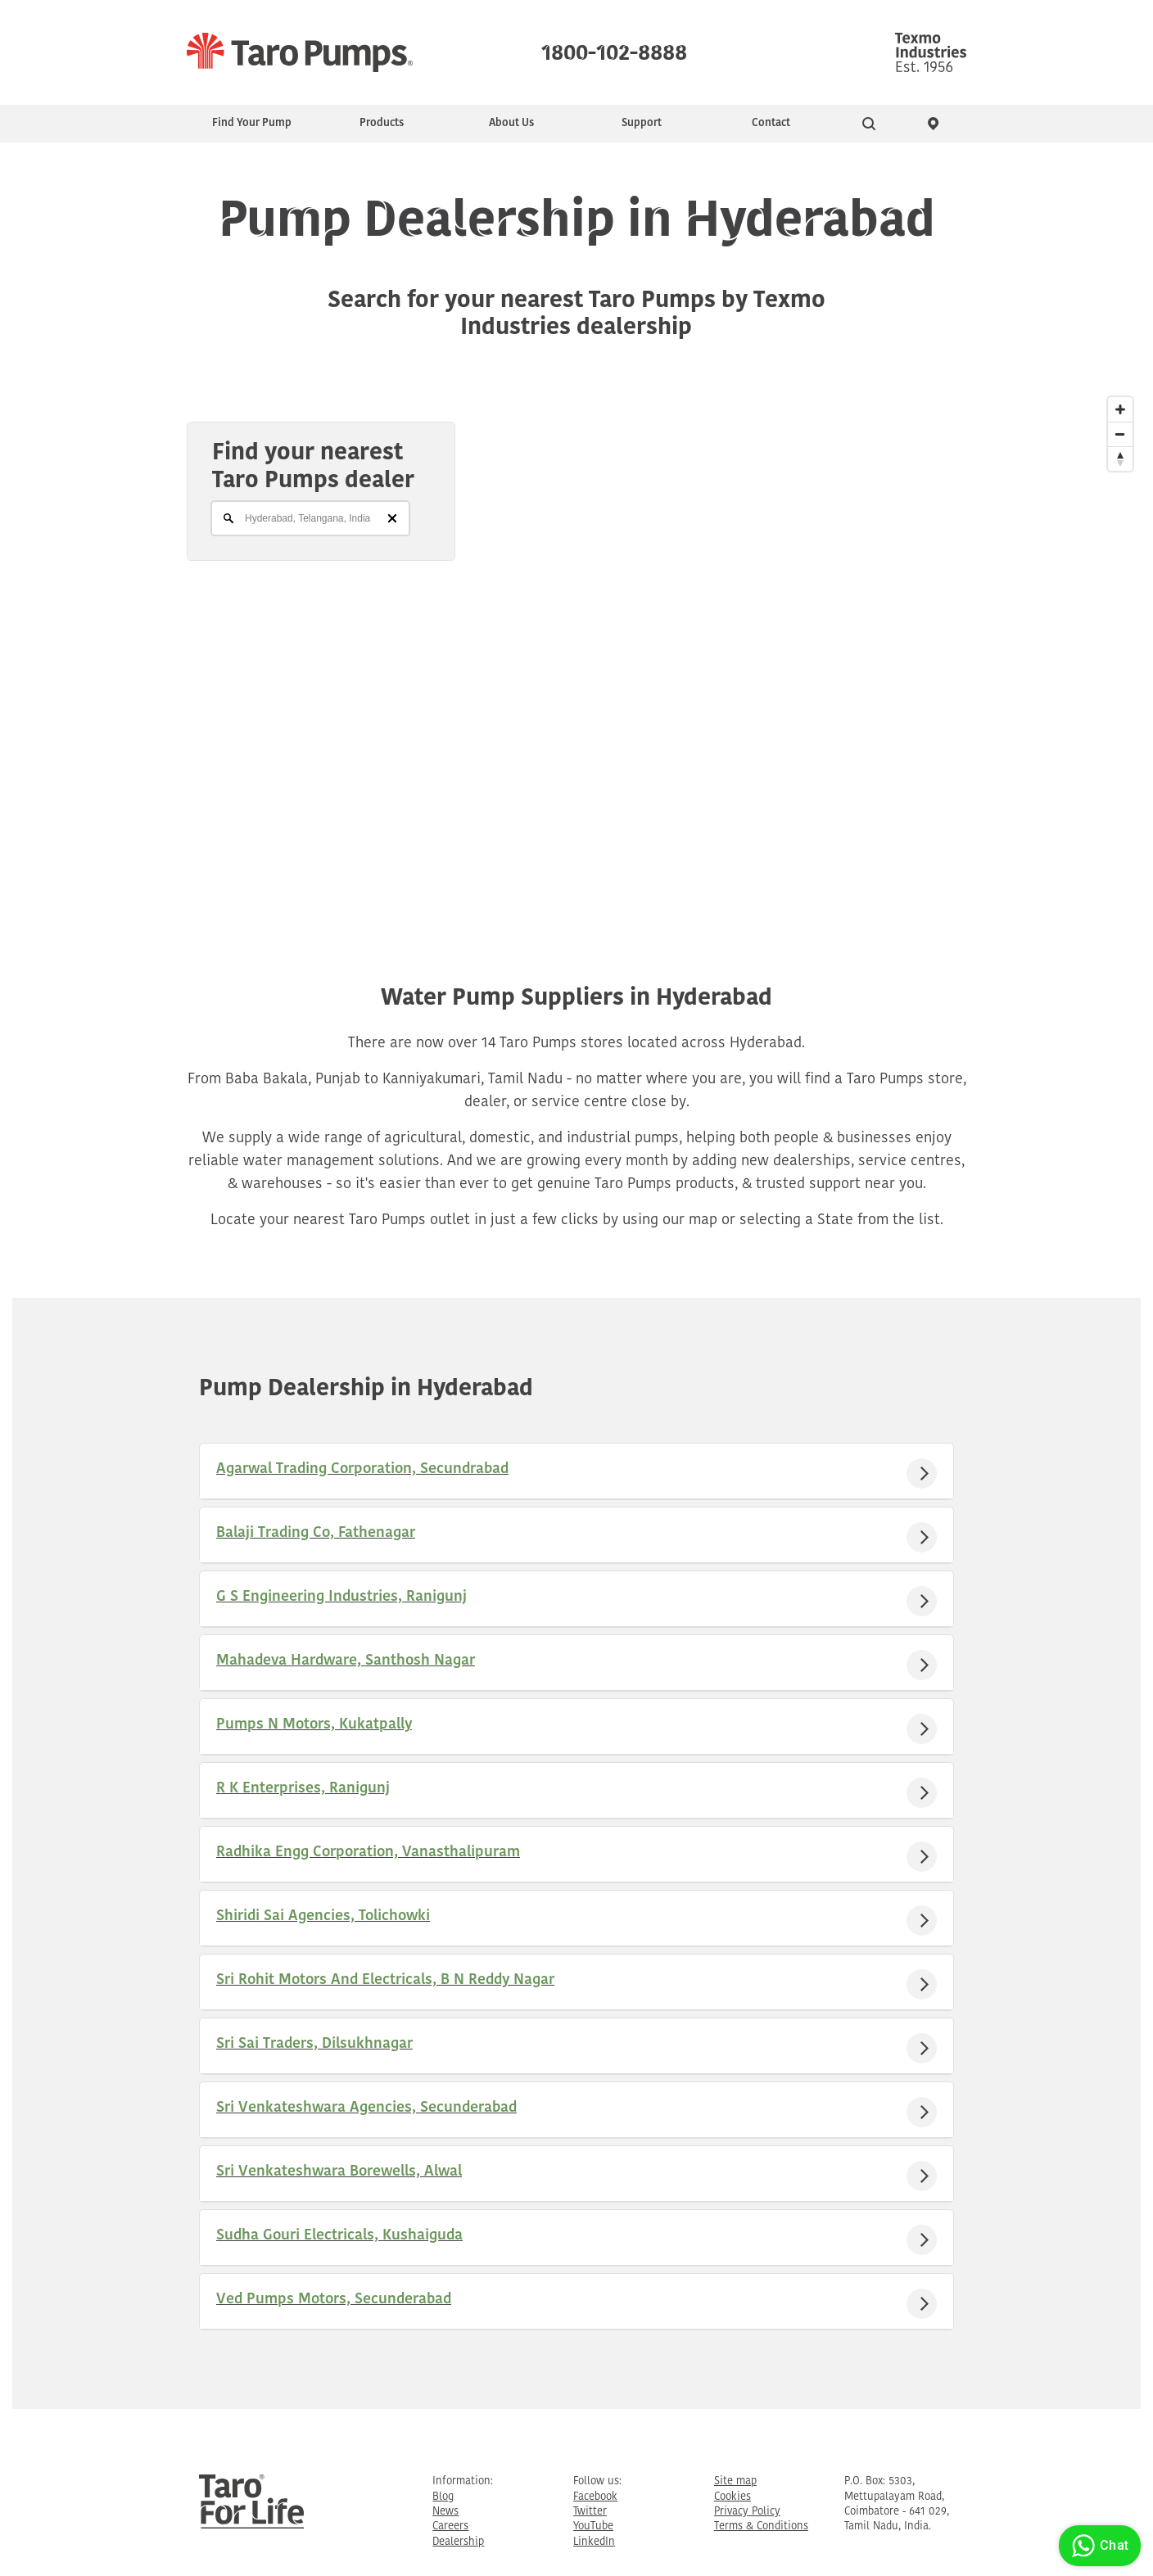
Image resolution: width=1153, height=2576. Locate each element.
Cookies (732, 2497)
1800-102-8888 (614, 49)
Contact (771, 123)
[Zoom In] (1120, 409)
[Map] (576, 648)
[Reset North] (1120, 458)
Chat (1097, 2545)
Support (642, 123)
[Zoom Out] (1120, 434)
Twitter (590, 2511)
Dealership (458, 2542)
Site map (735, 2481)
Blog (443, 2497)
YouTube (593, 2526)
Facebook (595, 2497)
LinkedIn (594, 2542)
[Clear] (392, 518)
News (445, 2511)
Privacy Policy (747, 2511)
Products (381, 123)
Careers (450, 2526)
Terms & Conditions (761, 2526)
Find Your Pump (252, 123)
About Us (511, 123)
